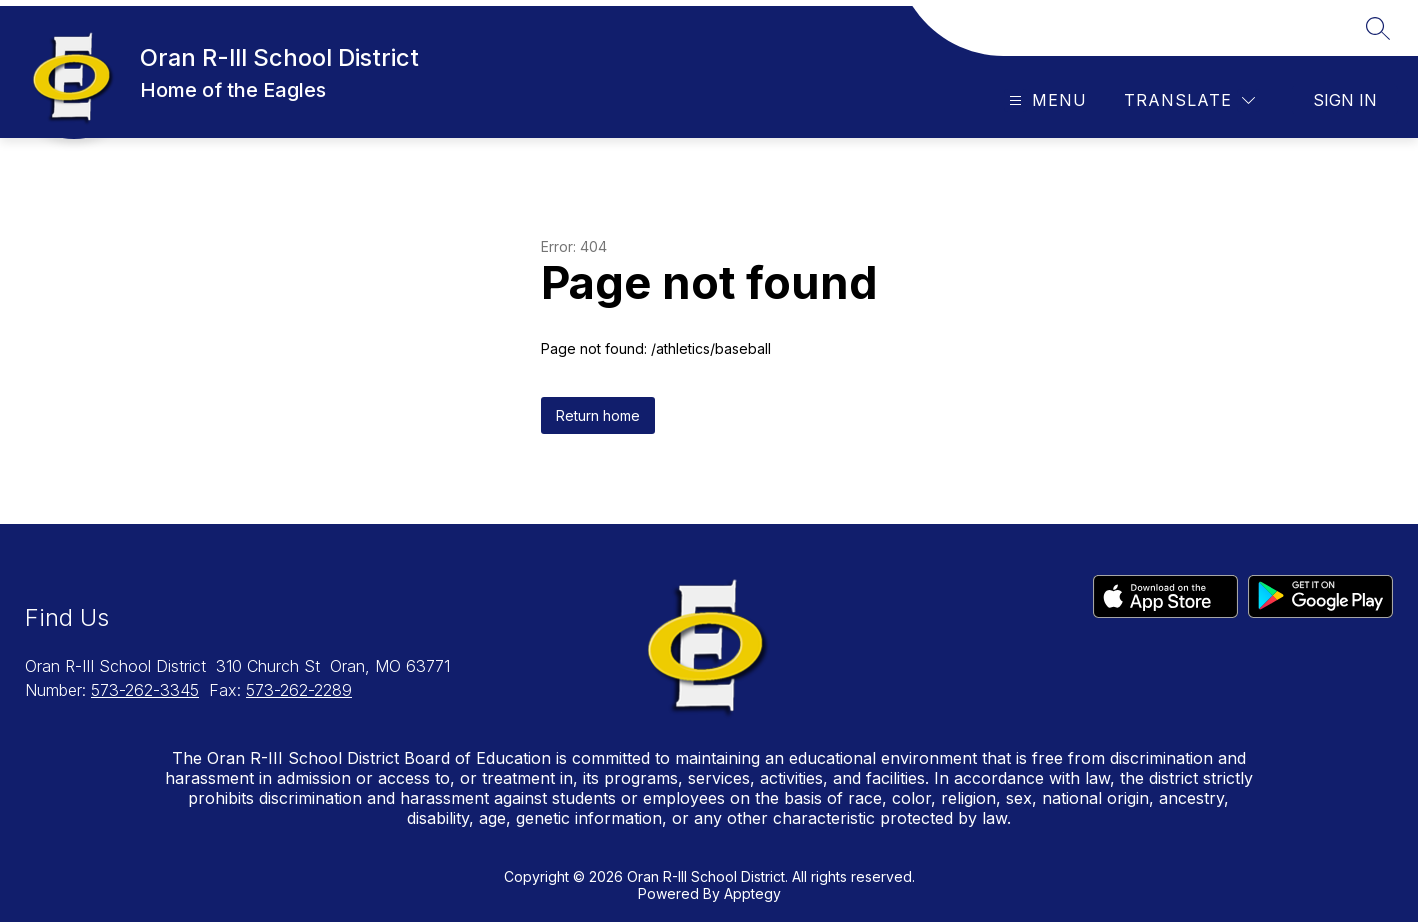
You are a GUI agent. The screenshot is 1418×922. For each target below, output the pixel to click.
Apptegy (752, 893)
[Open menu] (1045, 100)
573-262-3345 (145, 690)
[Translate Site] (1189, 100)
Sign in (1345, 100)
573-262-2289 (299, 690)
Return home (598, 415)
